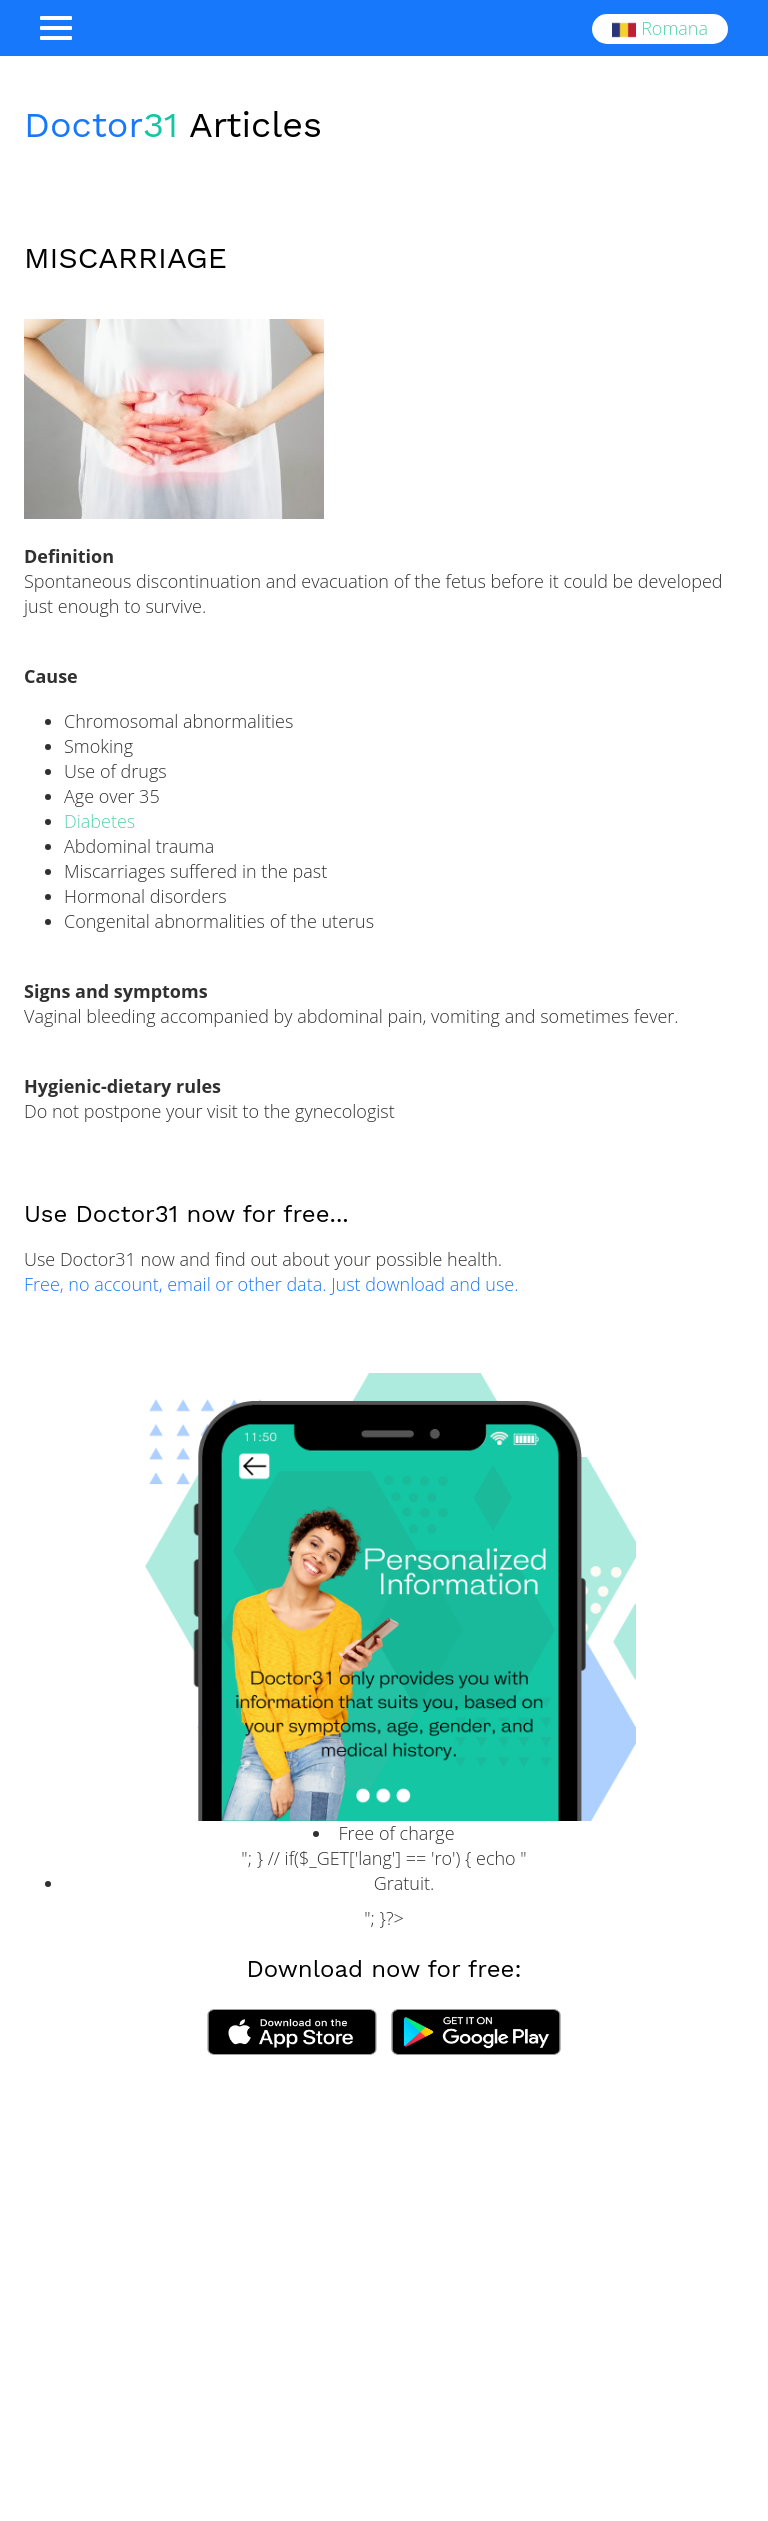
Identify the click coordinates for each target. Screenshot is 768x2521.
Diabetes (99, 821)
